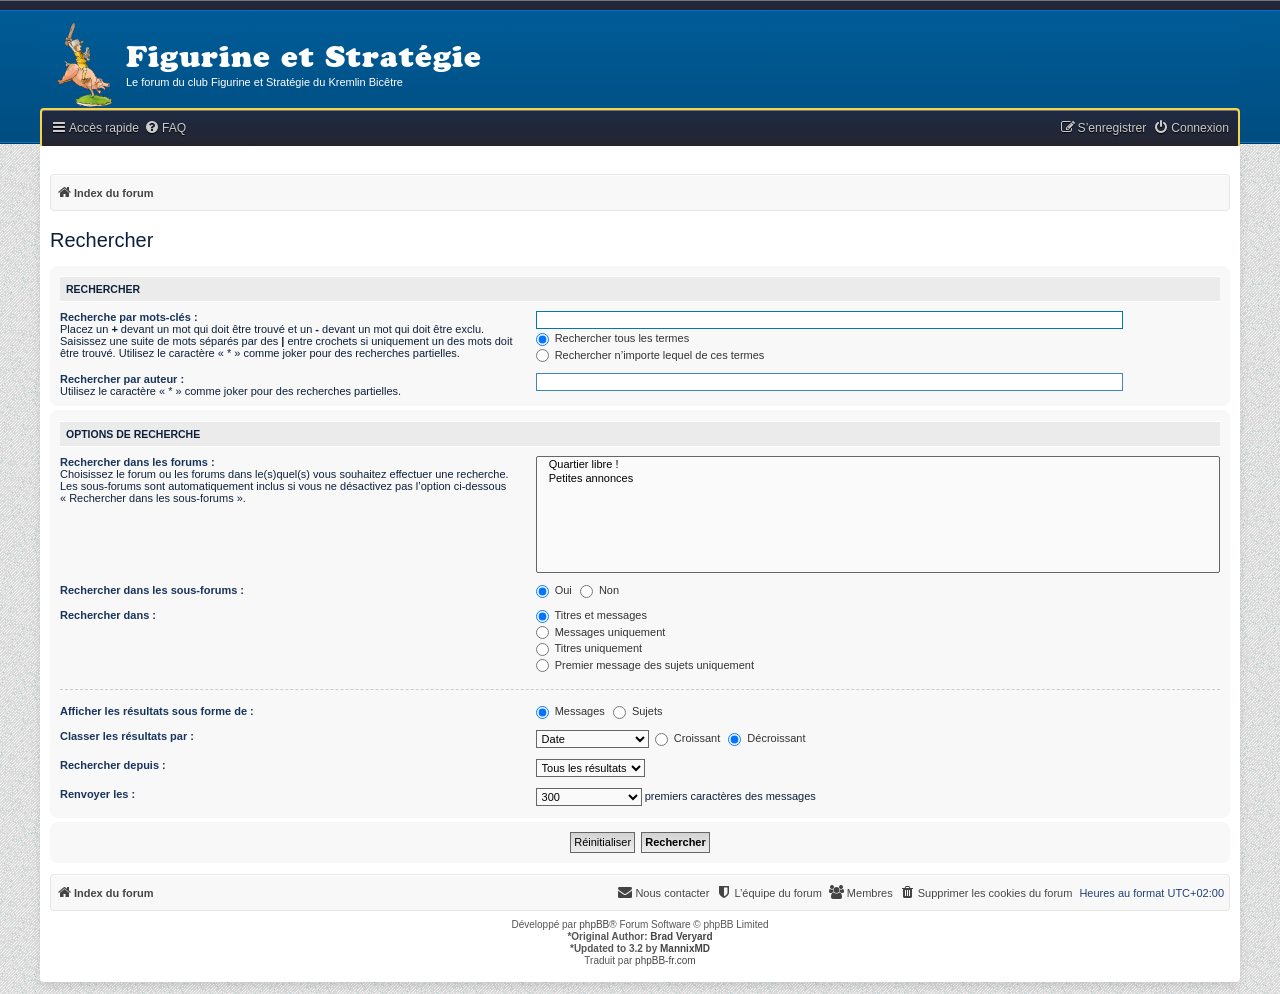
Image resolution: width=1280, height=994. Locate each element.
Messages (570, 711)
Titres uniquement (589, 648)
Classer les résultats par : (127, 736)
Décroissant (766, 738)
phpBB (594, 924)
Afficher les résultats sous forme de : (157, 711)
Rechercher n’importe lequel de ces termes (650, 355)
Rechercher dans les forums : (137, 462)
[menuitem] (165, 128)
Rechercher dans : (108, 615)
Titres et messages (591, 615)
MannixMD (685, 948)
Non (599, 590)
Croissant (688, 738)
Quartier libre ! (878, 465)
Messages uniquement (601, 632)
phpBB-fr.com (665, 960)
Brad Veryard (681, 936)
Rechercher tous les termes (613, 338)
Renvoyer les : (97, 794)
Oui (554, 590)
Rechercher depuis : (113, 765)
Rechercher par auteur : (122, 379)
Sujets (638, 711)
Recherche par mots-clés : (129, 317)
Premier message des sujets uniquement (645, 665)
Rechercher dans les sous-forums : (152, 590)
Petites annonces (878, 479)
